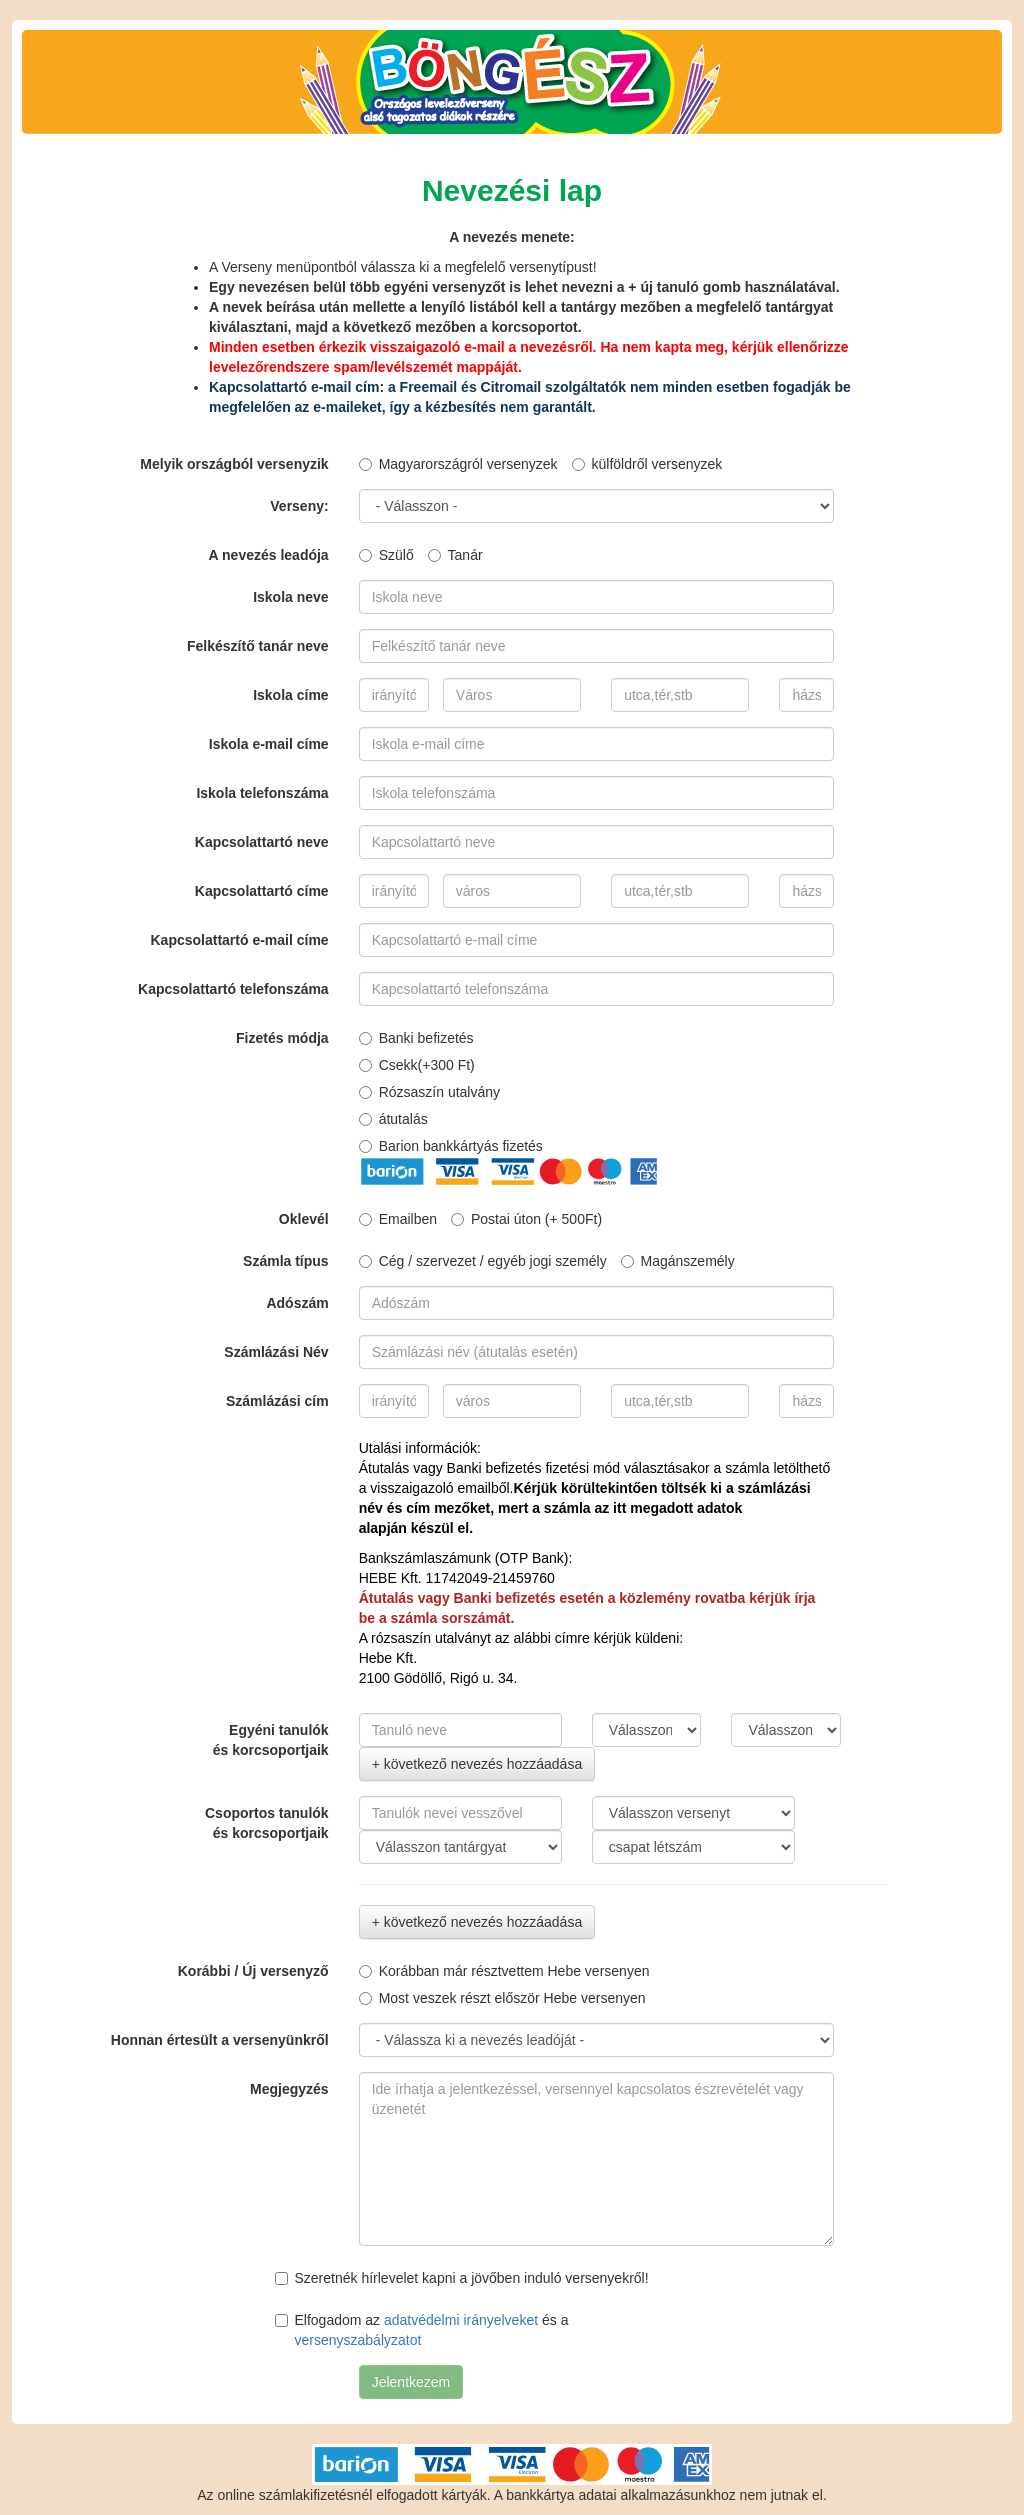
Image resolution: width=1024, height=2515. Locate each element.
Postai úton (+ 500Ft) (526, 1219)
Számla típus (286, 1261)
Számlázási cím (277, 1401)
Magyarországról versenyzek (458, 464)
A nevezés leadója (269, 555)
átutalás (393, 1119)
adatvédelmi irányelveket (461, 2320)
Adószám (297, 1303)
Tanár (455, 555)
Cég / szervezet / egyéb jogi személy (483, 1261)
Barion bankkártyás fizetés (451, 1146)
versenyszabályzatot (358, 2340)
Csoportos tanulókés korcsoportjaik (267, 1823)
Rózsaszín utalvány (429, 1092)
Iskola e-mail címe (269, 744)
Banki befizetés (416, 1038)
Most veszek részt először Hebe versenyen (502, 1998)
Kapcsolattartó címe (262, 891)
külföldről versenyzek (647, 464)
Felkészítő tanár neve (258, 646)
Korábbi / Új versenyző (253, 1971)
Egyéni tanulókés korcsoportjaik (271, 1740)
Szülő (386, 555)
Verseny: (299, 506)
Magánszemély (678, 1261)
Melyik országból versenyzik (234, 464)
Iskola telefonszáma (262, 793)
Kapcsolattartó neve (262, 842)
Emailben (398, 1219)
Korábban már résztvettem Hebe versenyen (504, 1971)
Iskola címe (291, 695)
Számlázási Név (276, 1352)
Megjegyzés (289, 2089)
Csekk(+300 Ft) (417, 1065)
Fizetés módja (282, 1038)
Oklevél (304, 1219)
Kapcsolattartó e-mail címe (239, 940)
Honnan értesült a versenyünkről (220, 2040)
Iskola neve (291, 597)
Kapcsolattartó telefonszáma (233, 989)
